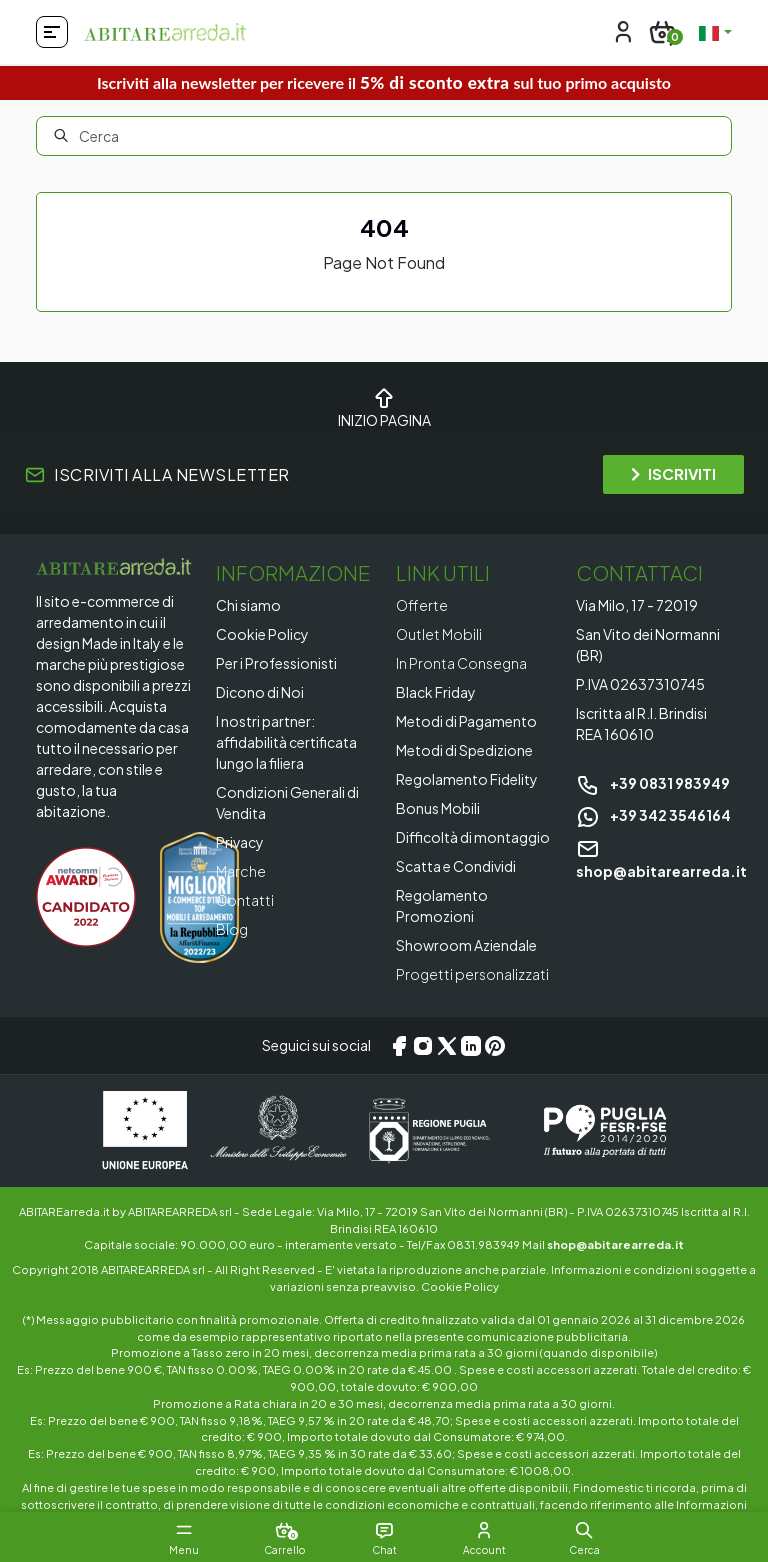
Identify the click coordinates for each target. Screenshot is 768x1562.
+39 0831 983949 (653, 783)
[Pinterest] (495, 1046)
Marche (241, 871)
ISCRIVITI (673, 473)
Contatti (245, 900)
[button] (584, 1530)
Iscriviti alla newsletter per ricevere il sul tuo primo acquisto (384, 82)
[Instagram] (423, 1046)
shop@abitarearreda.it (615, 1244)
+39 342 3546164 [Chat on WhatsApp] (653, 815)
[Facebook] (399, 1046)
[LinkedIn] (471, 1046)
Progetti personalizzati (472, 974)
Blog (232, 929)
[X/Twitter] (447, 1046)
